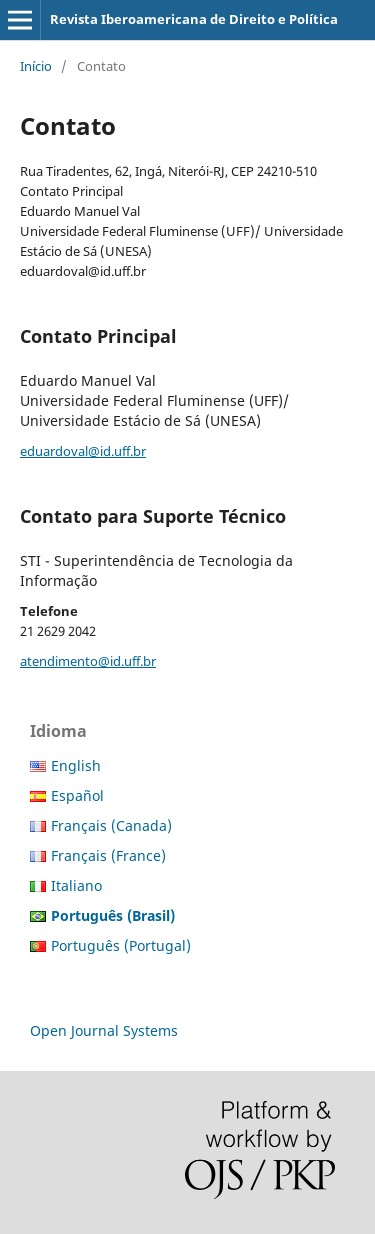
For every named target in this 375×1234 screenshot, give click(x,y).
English (76, 765)
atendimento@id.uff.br (88, 661)
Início (36, 66)
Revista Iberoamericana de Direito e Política (194, 19)
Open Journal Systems (104, 1030)
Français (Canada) (111, 825)
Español (77, 795)
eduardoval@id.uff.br (83, 451)
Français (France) (108, 855)
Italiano (76, 885)
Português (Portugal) (121, 945)
